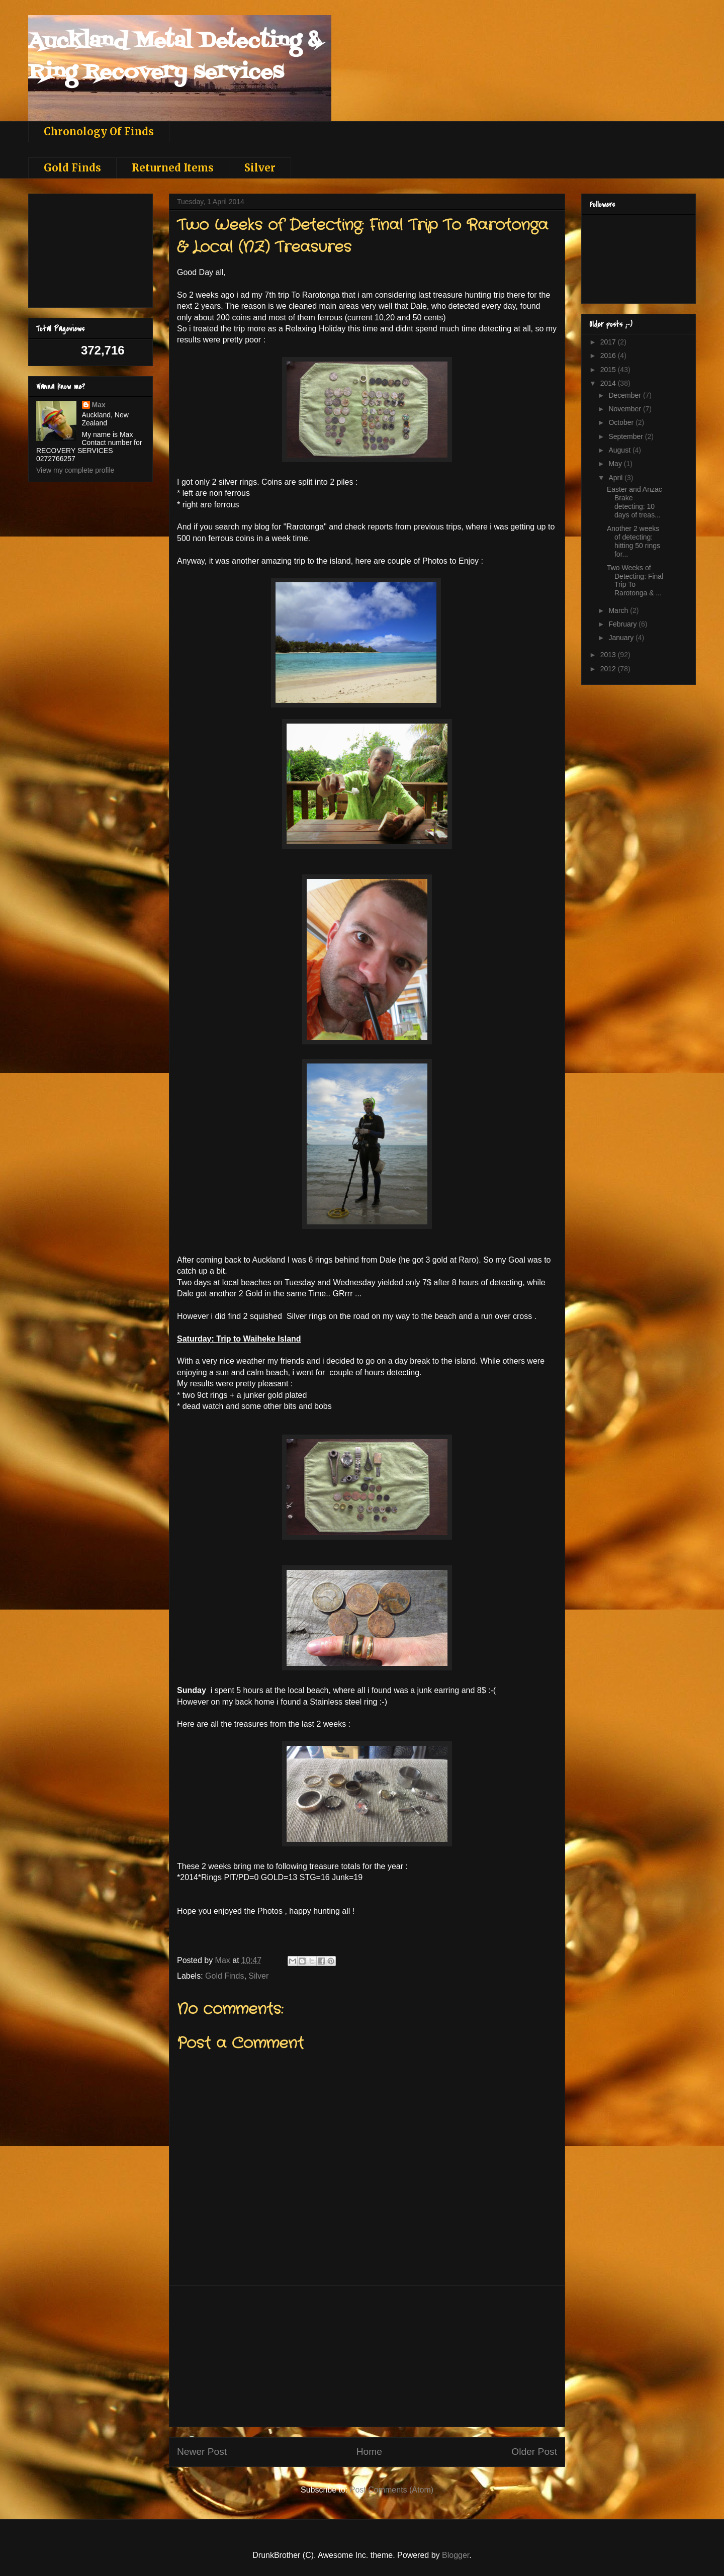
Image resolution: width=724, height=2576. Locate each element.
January (622, 638)
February (623, 624)
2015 (609, 370)
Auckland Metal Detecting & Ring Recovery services (174, 57)
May (615, 464)
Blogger (455, 2555)
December (625, 395)
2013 (609, 655)
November (625, 409)
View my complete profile (75, 470)
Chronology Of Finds (99, 131)
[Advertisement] (367, 2356)
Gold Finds (72, 167)
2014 (609, 383)
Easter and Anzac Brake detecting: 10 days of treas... (634, 501)
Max (99, 405)
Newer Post (202, 2451)
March (619, 610)
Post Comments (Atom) (391, 2489)
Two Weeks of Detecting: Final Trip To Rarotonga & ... (635, 580)
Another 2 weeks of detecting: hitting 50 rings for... (633, 541)
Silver (260, 167)
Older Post (534, 2451)
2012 (609, 669)
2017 (609, 342)
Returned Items (173, 167)
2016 (609, 355)
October (622, 422)
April (616, 478)
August (620, 450)
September (626, 436)
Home (369, 2451)
